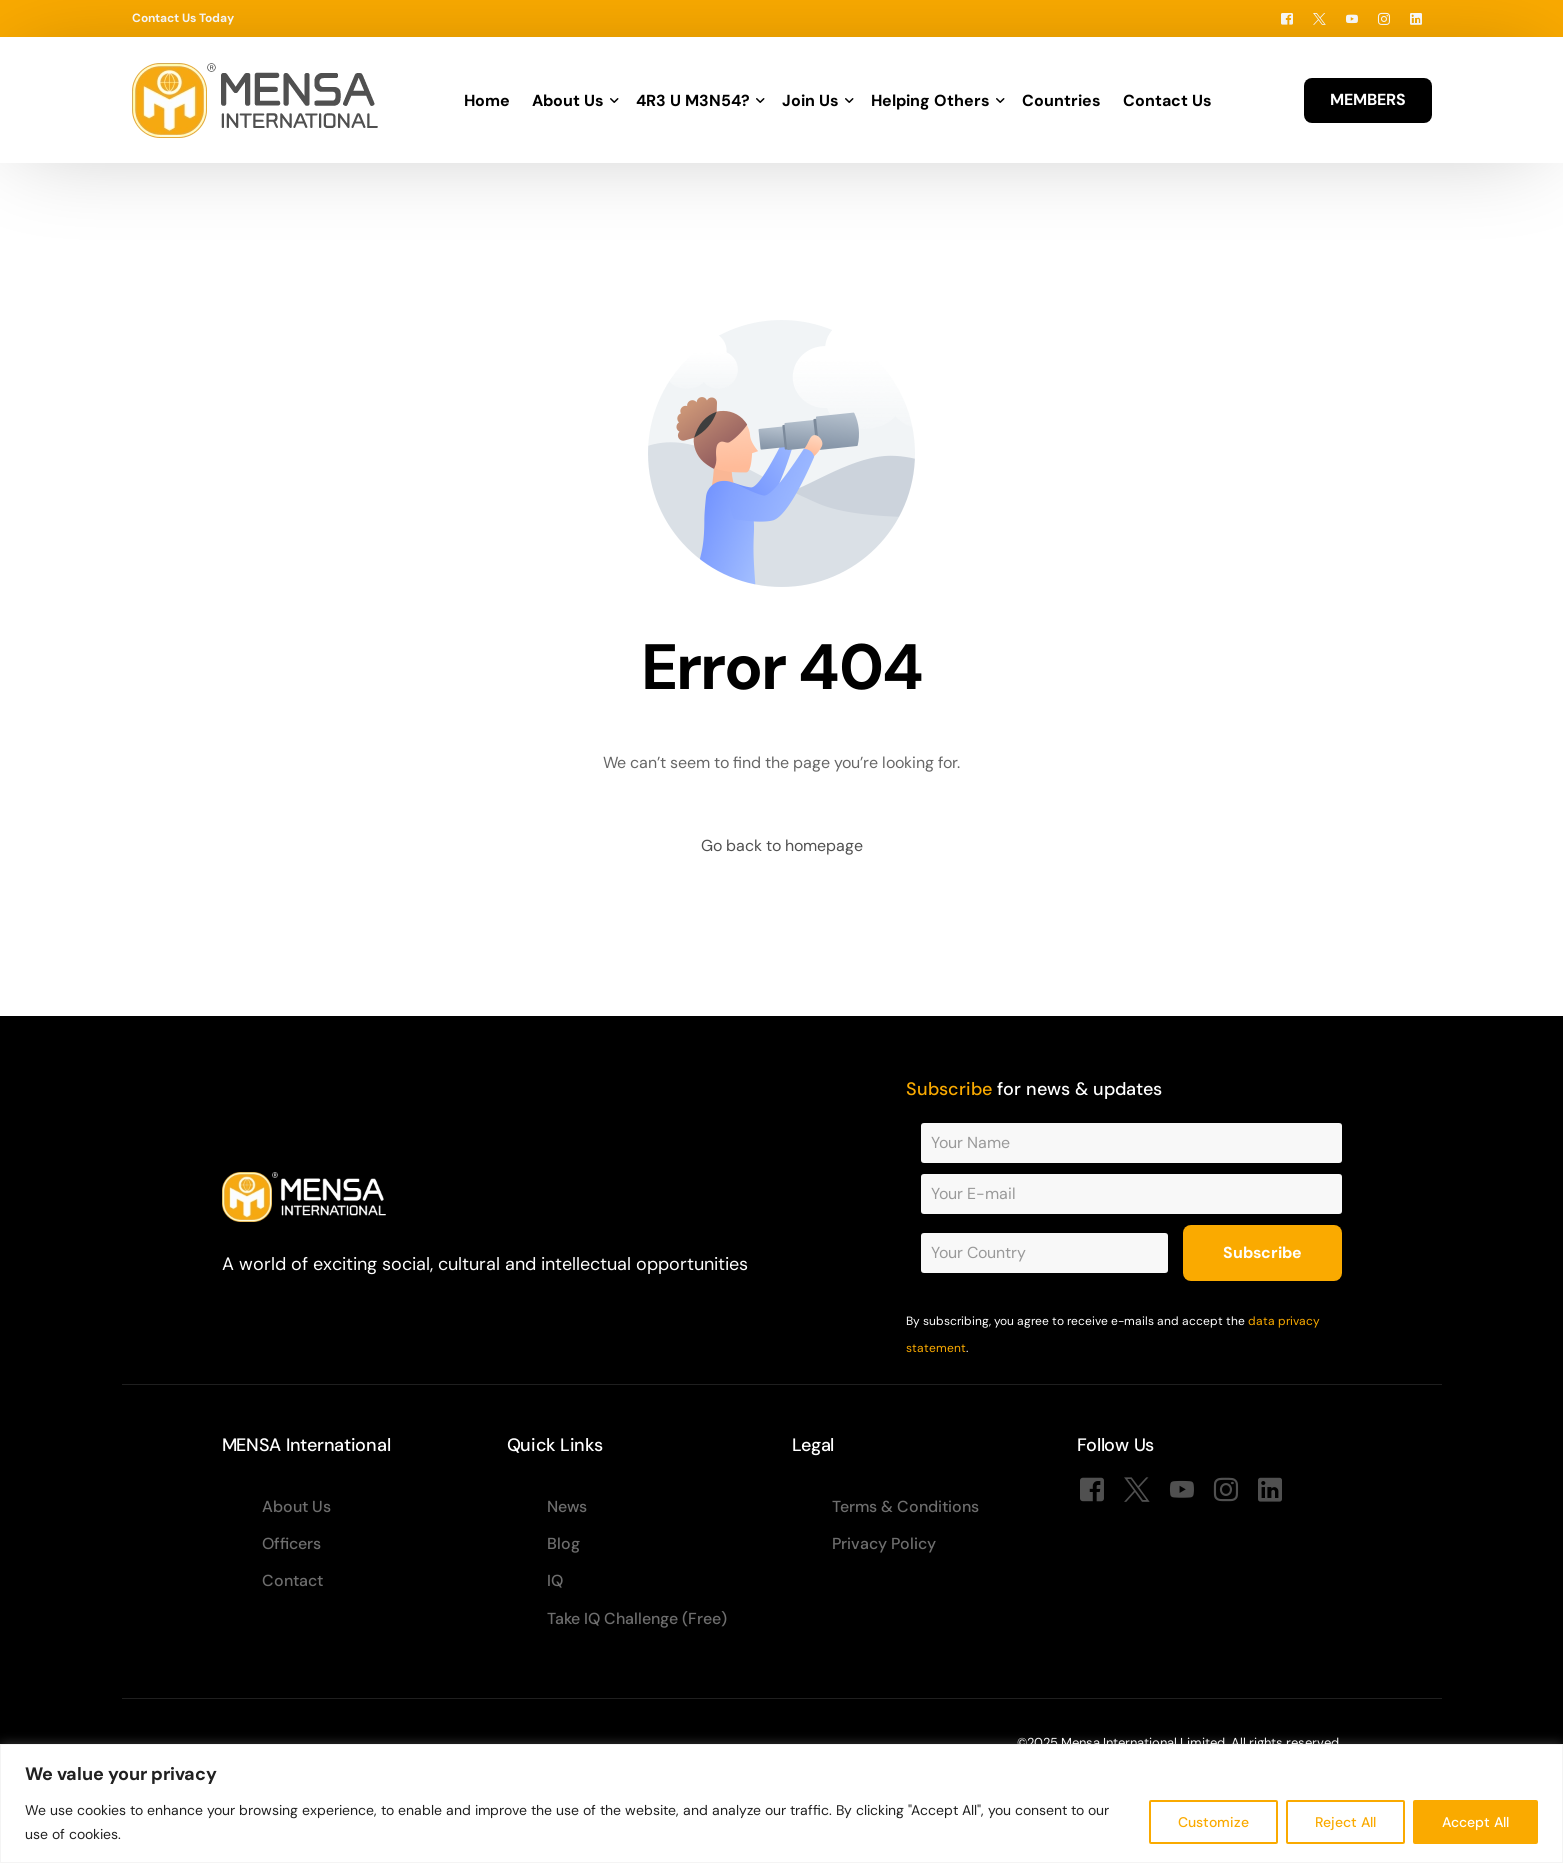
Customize (1213, 1822)
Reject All (1345, 1822)
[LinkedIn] (1416, 18)
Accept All (1475, 1822)
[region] (781, 1803)
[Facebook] (1287, 18)
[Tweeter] (1319, 18)
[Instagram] (1384, 18)
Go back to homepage (782, 845)
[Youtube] (1352, 18)
